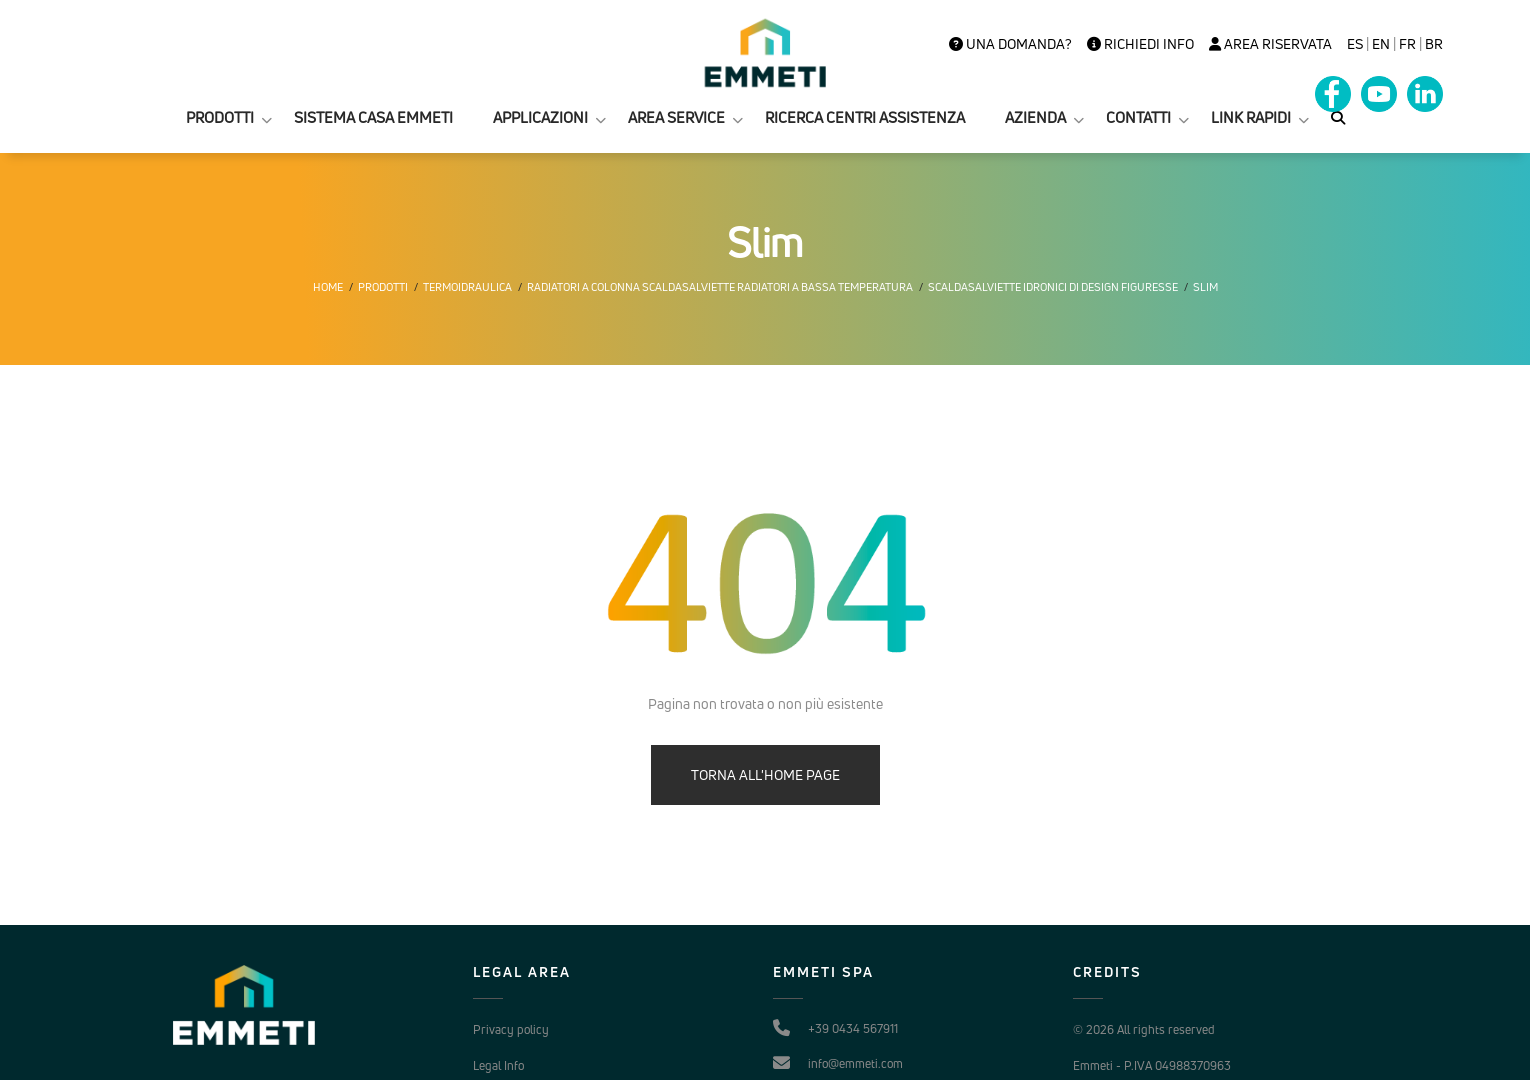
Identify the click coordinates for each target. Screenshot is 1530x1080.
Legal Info (498, 1065)
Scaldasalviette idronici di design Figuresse (1053, 287)
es (1355, 44)
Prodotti (383, 287)
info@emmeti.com (855, 1063)
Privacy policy (511, 1029)
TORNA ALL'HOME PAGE (765, 774)
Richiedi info (1140, 44)
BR (1434, 44)
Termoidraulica (467, 287)
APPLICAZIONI (540, 117)
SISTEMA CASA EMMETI (373, 117)
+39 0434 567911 (853, 1028)
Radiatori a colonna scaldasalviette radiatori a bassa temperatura (720, 287)
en (1381, 44)
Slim (1205, 287)
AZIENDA (1035, 117)
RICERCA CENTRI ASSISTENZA (865, 117)
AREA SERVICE (676, 117)
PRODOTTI (220, 117)
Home (328, 287)
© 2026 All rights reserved (1144, 1029)
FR (1407, 44)
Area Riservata (1270, 44)
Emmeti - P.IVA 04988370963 (1152, 1065)
